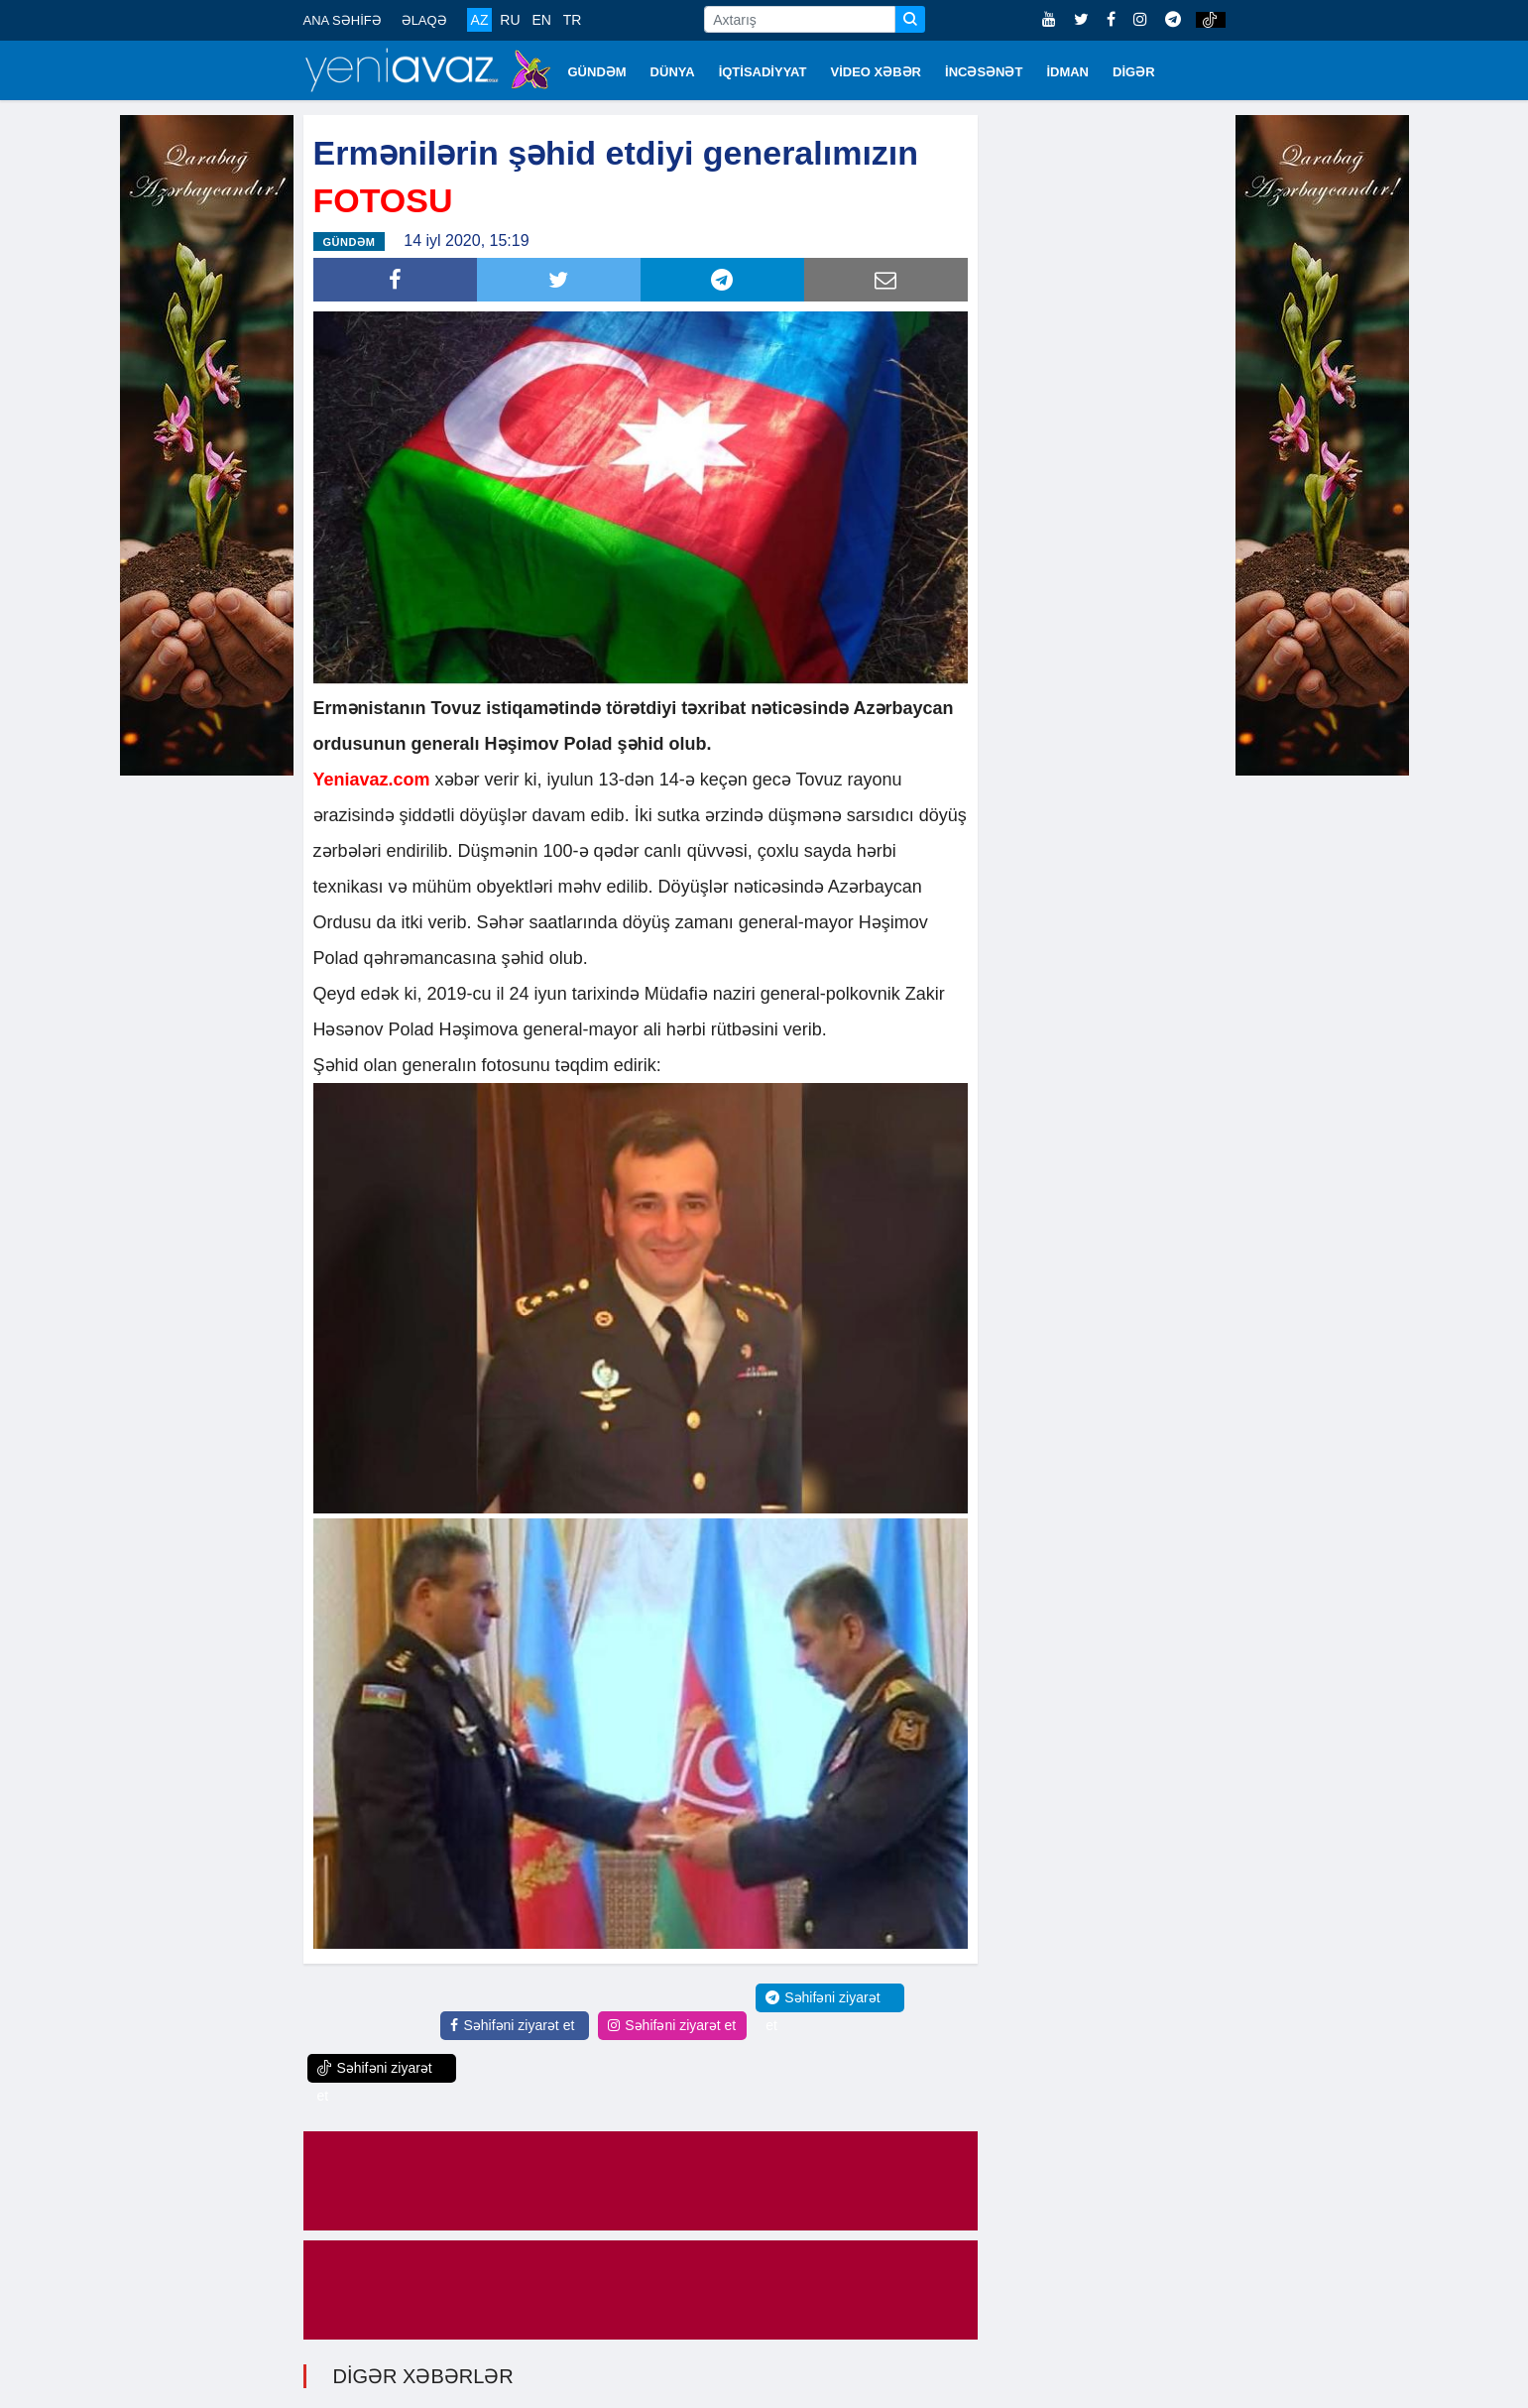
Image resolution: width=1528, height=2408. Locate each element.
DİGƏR (1134, 71)
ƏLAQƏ (424, 20)
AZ (480, 20)
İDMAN (1067, 71)
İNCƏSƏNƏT (983, 71)
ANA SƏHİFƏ (342, 20)
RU (510, 20)
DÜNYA (672, 71)
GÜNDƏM (597, 71)
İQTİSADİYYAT (763, 71)
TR (572, 20)
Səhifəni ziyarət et (512, 2025)
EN (540, 20)
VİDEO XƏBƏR (876, 71)
